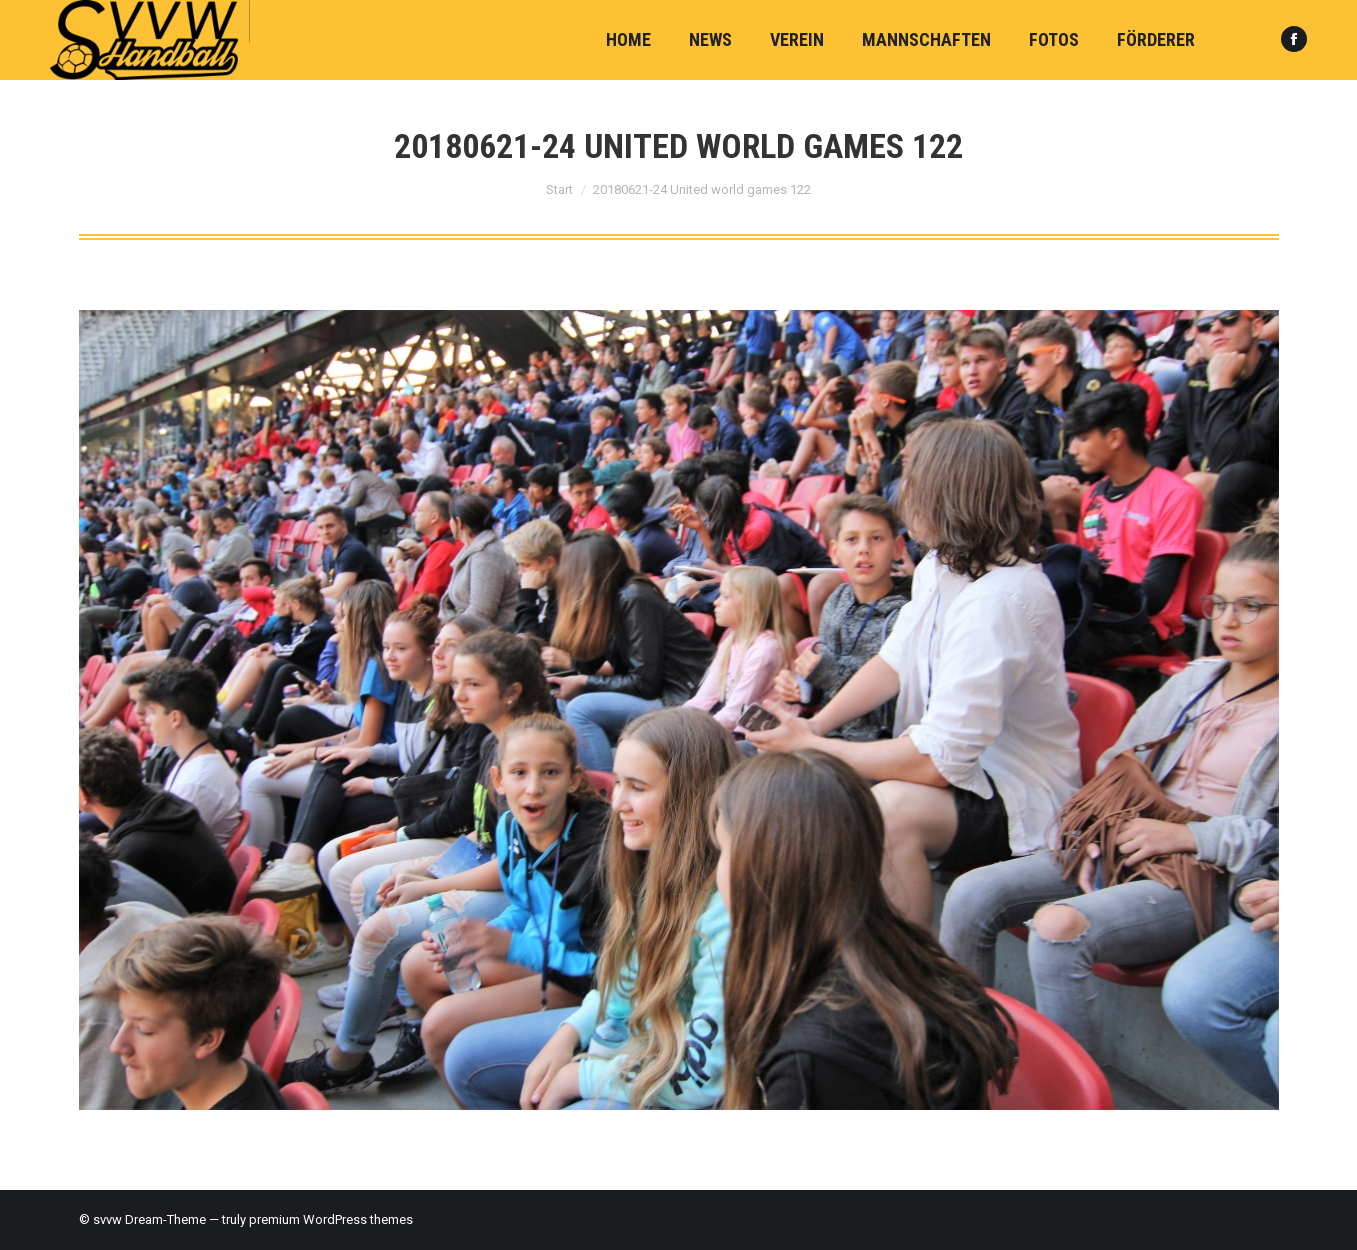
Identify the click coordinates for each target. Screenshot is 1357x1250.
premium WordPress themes (331, 1219)
